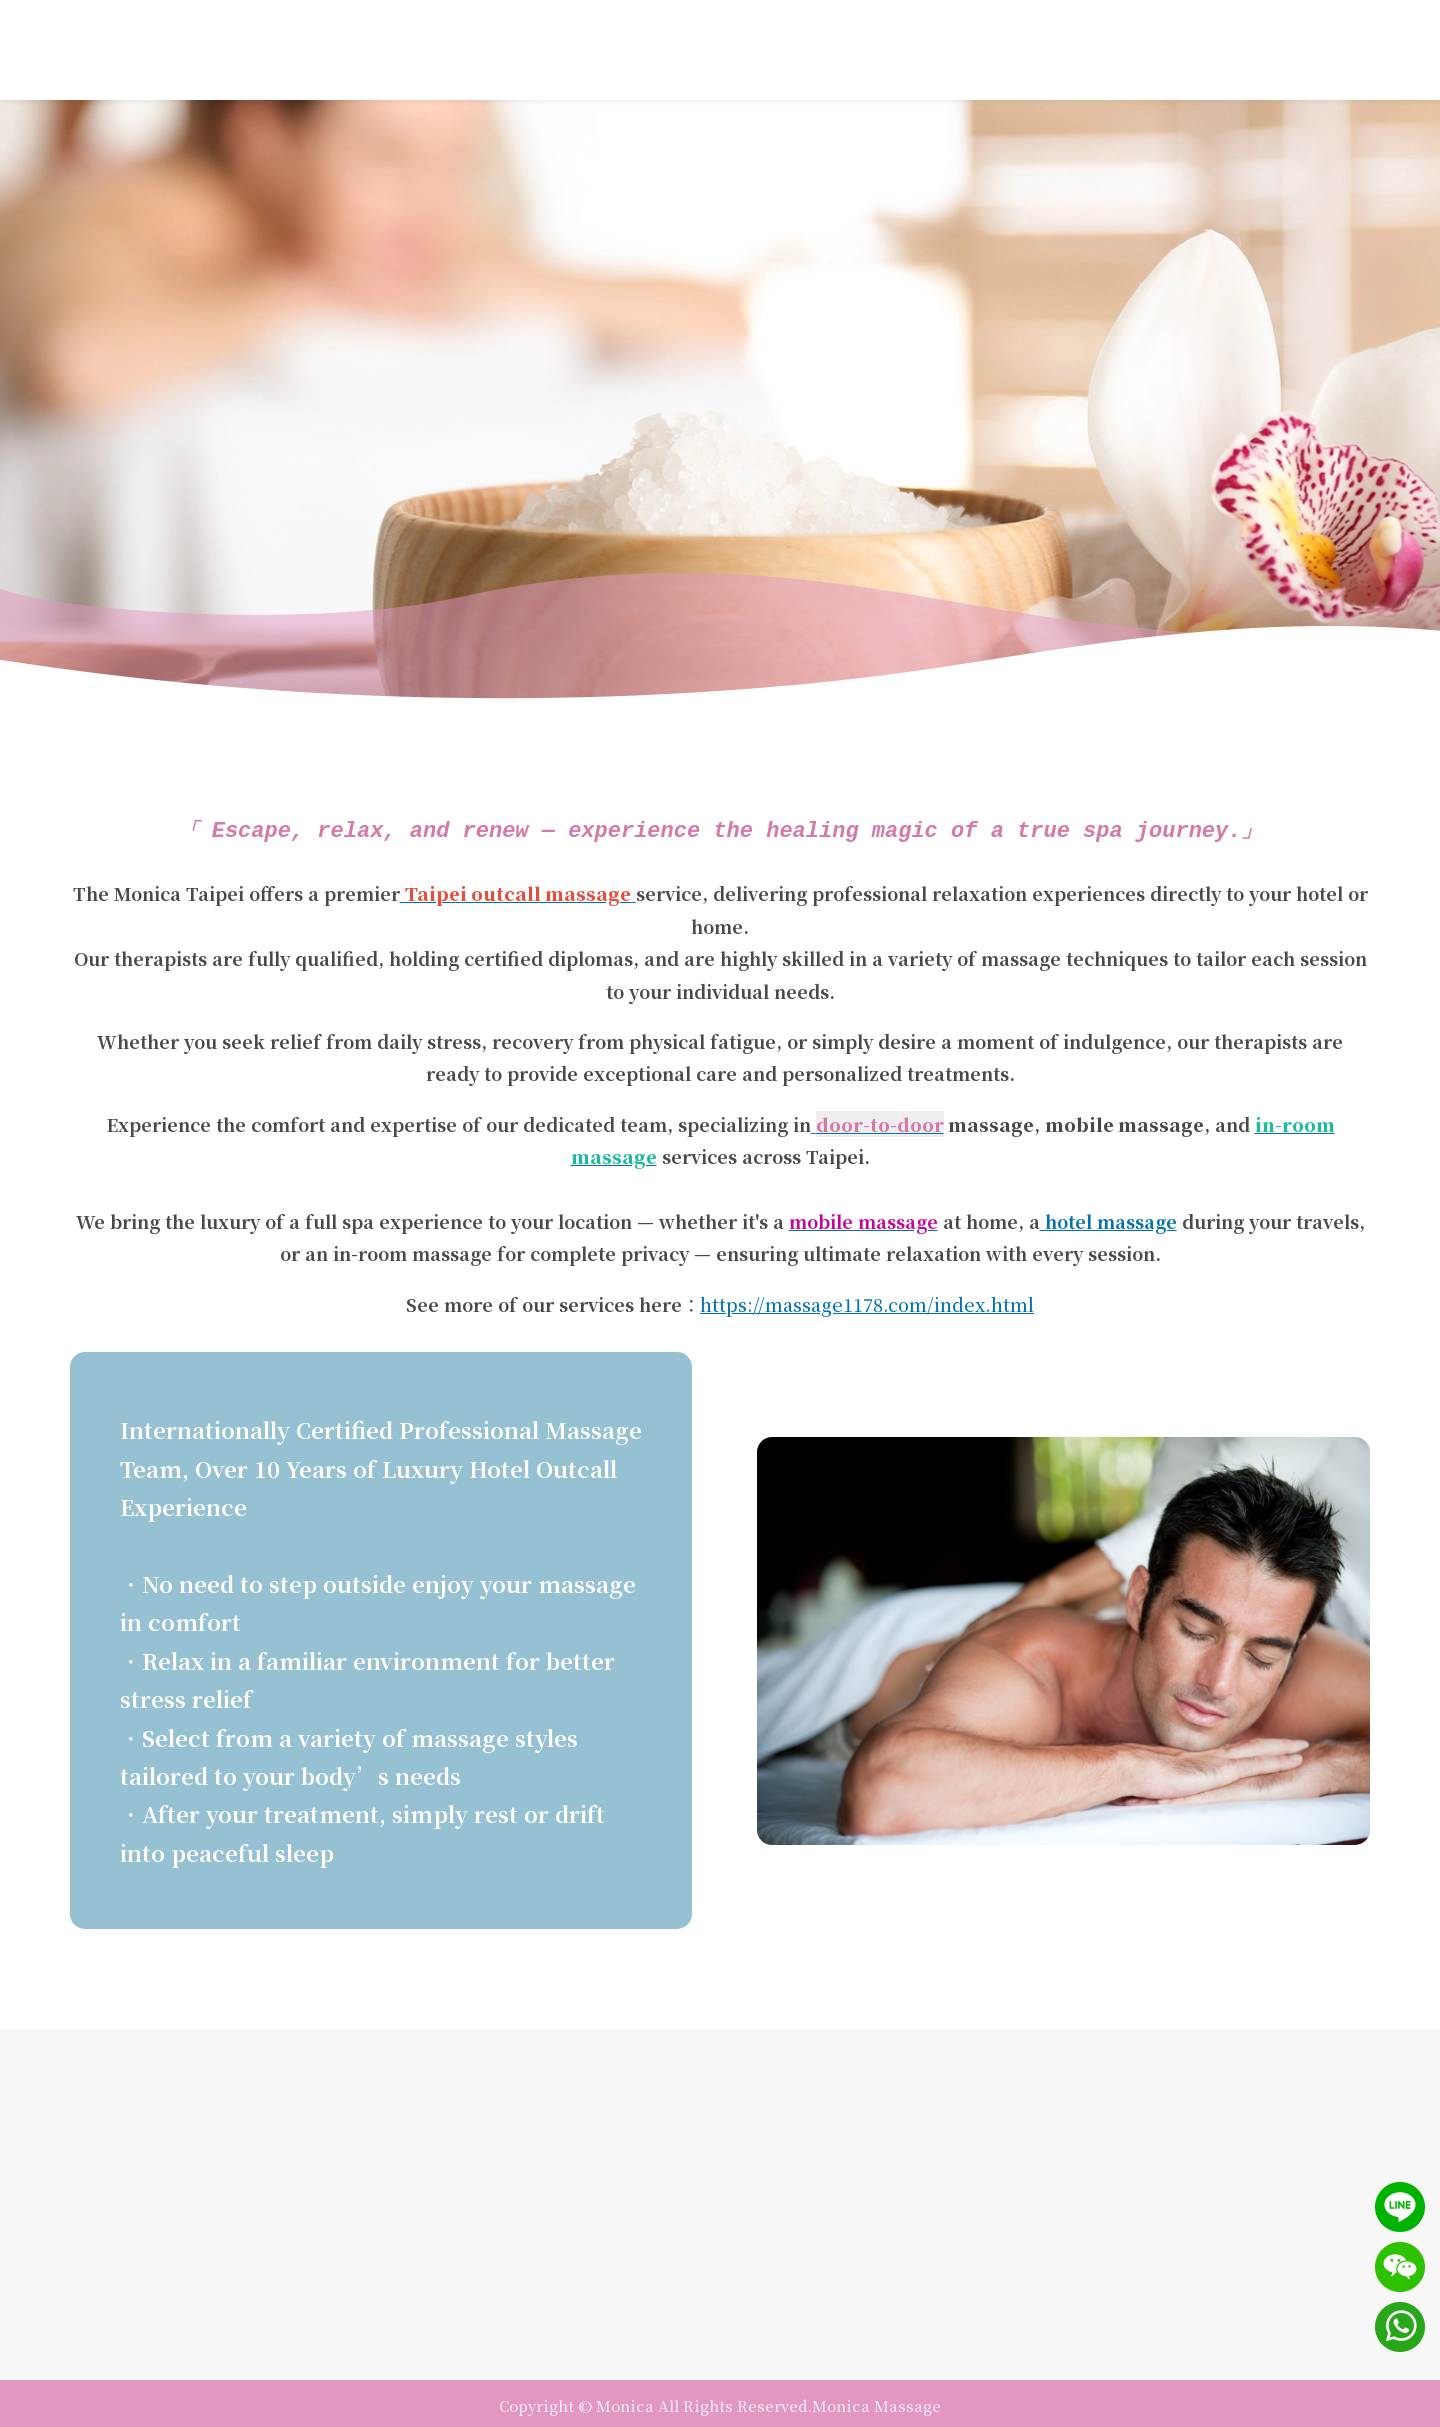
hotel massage (1108, 1218)
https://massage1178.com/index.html (867, 1301)
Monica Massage (876, 2402)
